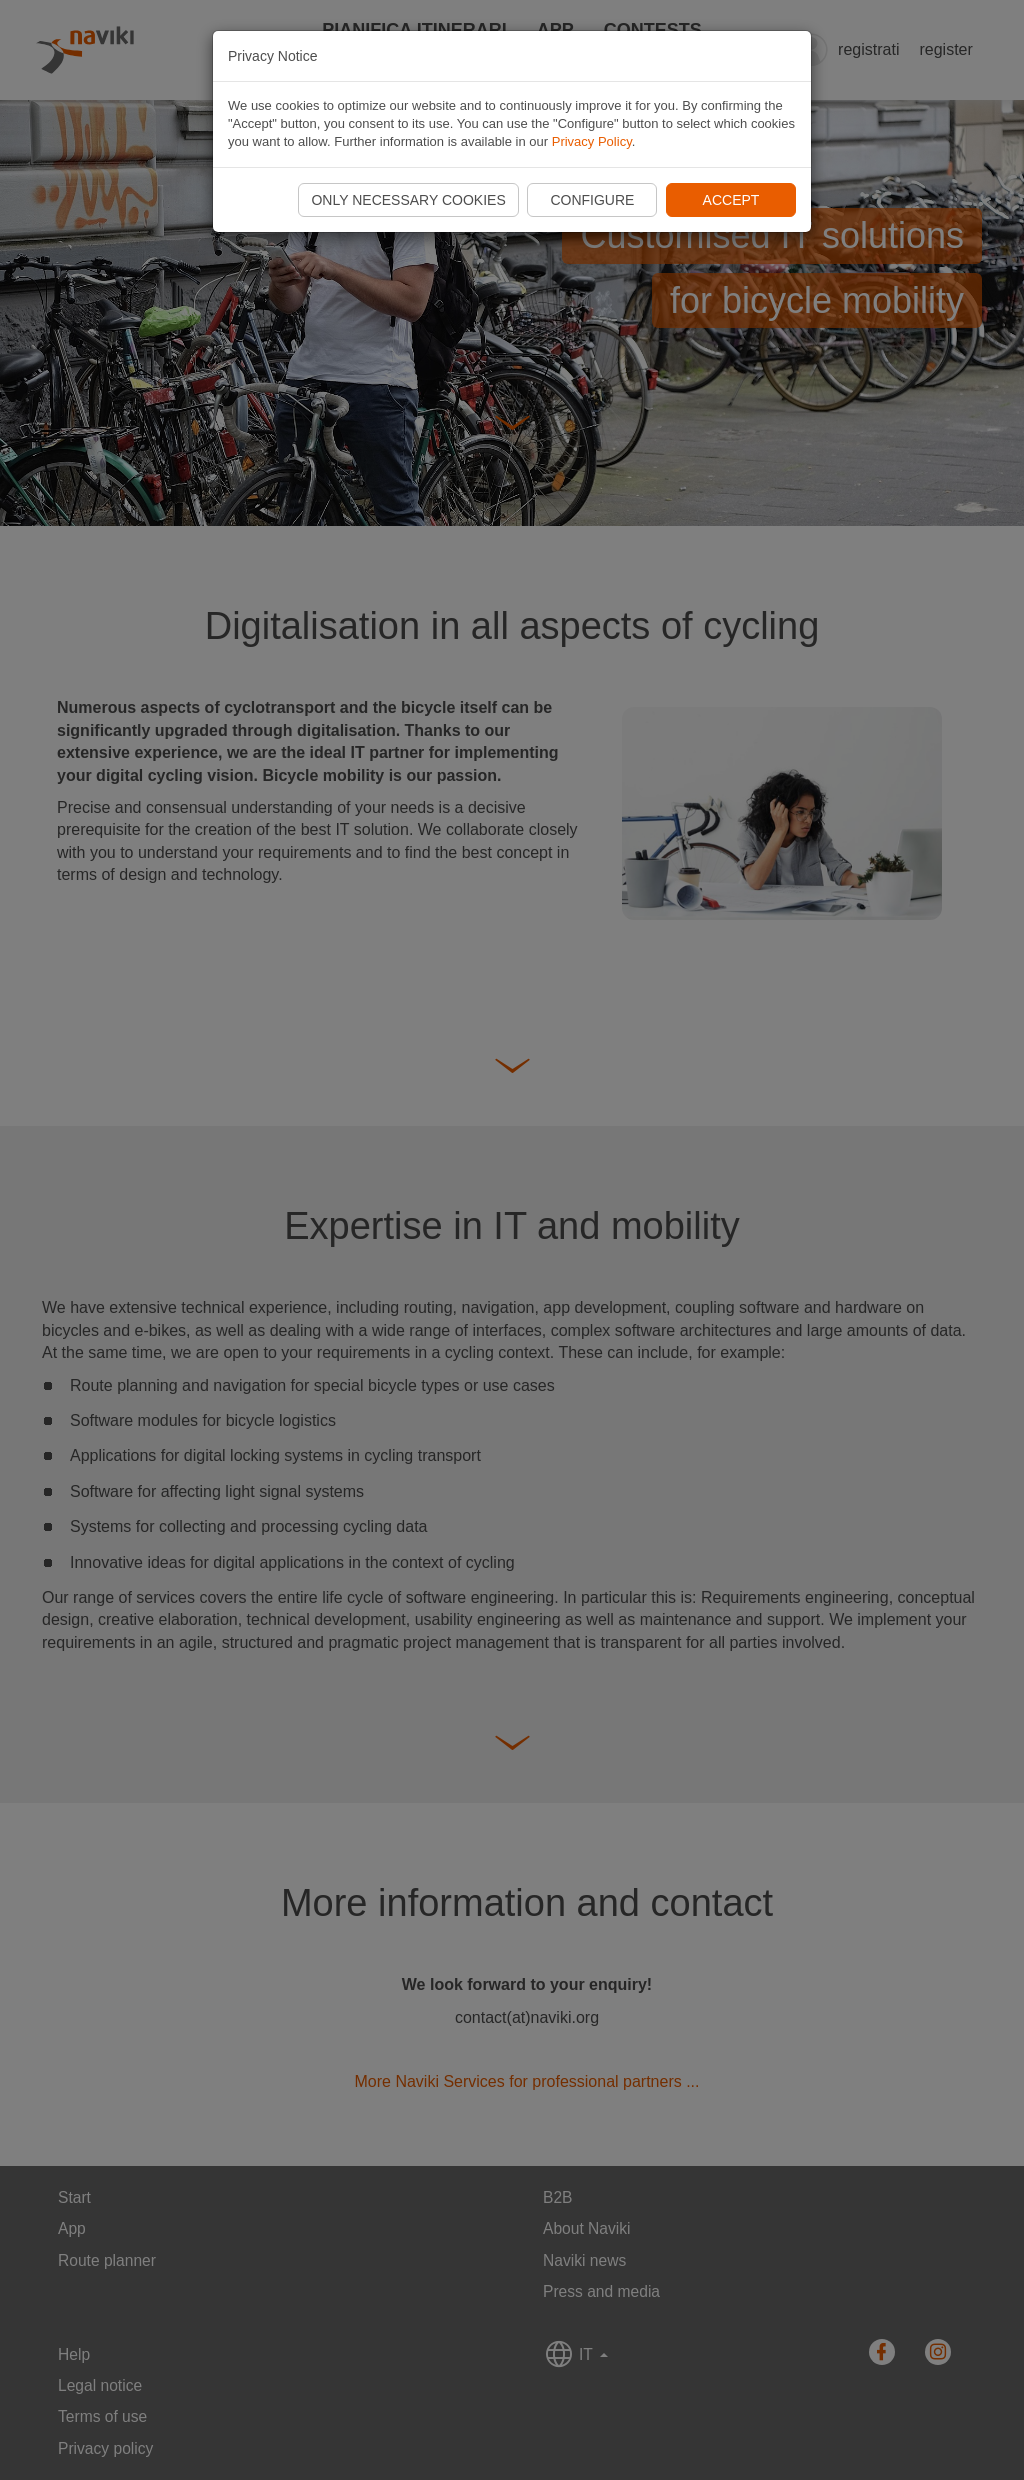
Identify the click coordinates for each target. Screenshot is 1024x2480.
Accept (731, 200)
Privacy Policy (592, 141)
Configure (592, 200)
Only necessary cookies (408, 200)
